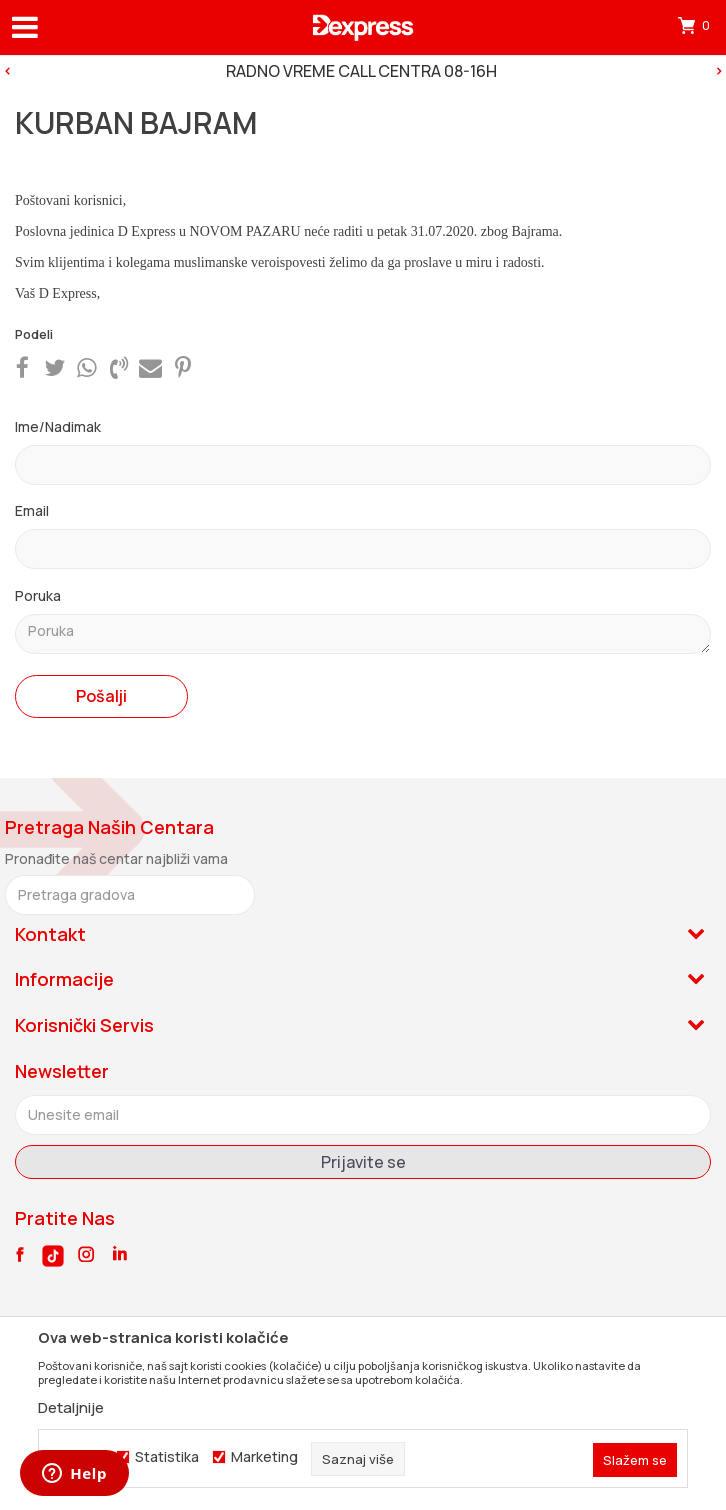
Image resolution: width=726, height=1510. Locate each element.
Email (32, 510)
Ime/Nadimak (58, 426)
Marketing (264, 1457)
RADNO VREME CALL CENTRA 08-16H (361, 71)
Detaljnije (71, 1407)
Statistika (167, 1457)
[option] (363, 71)
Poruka (38, 595)
